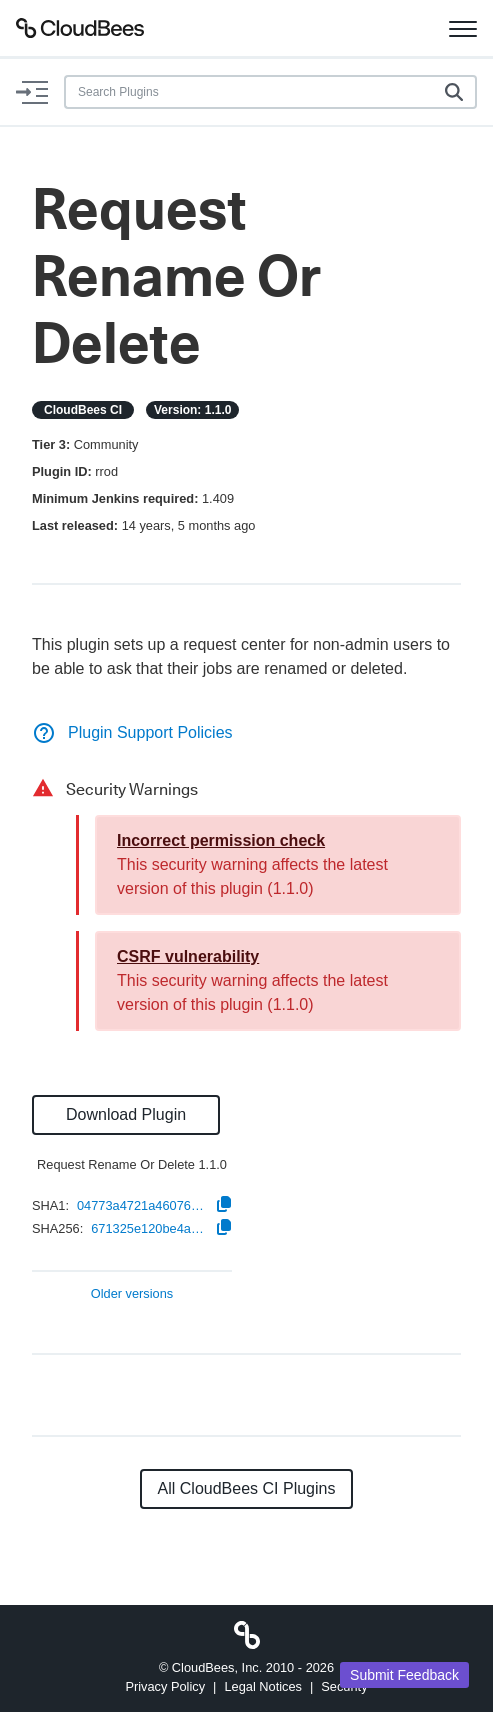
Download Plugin (126, 1114)
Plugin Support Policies (132, 732)
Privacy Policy (165, 1686)
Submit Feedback (404, 1675)
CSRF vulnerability (188, 956)
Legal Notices (263, 1686)
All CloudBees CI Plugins (247, 1488)
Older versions (132, 1294)
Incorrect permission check (221, 840)
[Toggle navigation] (463, 28)
